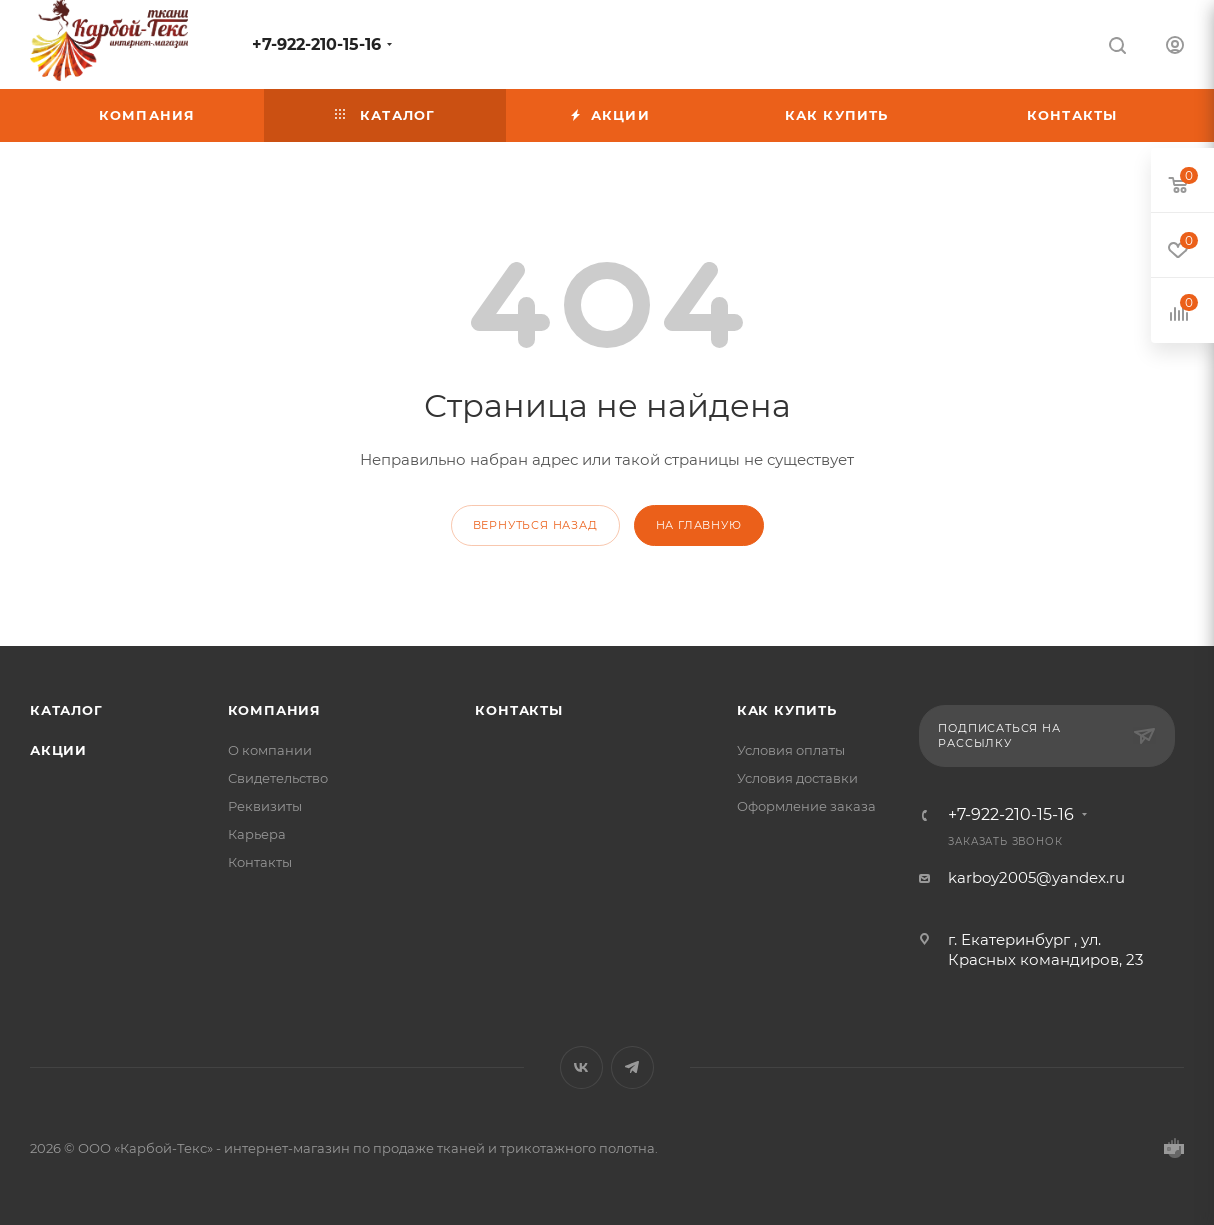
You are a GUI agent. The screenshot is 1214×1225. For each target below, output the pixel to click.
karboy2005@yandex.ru (1036, 877)
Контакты (260, 862)
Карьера (257, 834)
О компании (270, 750)
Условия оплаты (791, 750)
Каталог (66, 710)
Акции (58, 750)
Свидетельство (278, 778)
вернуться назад (535, 525)
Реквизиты (265, 806)
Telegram (632, 1067)
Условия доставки (797, 778)
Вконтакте (581, 1067)
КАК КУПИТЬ (787, 710)
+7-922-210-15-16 (316, 44)
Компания (274, 710)
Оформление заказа (806, 806)
